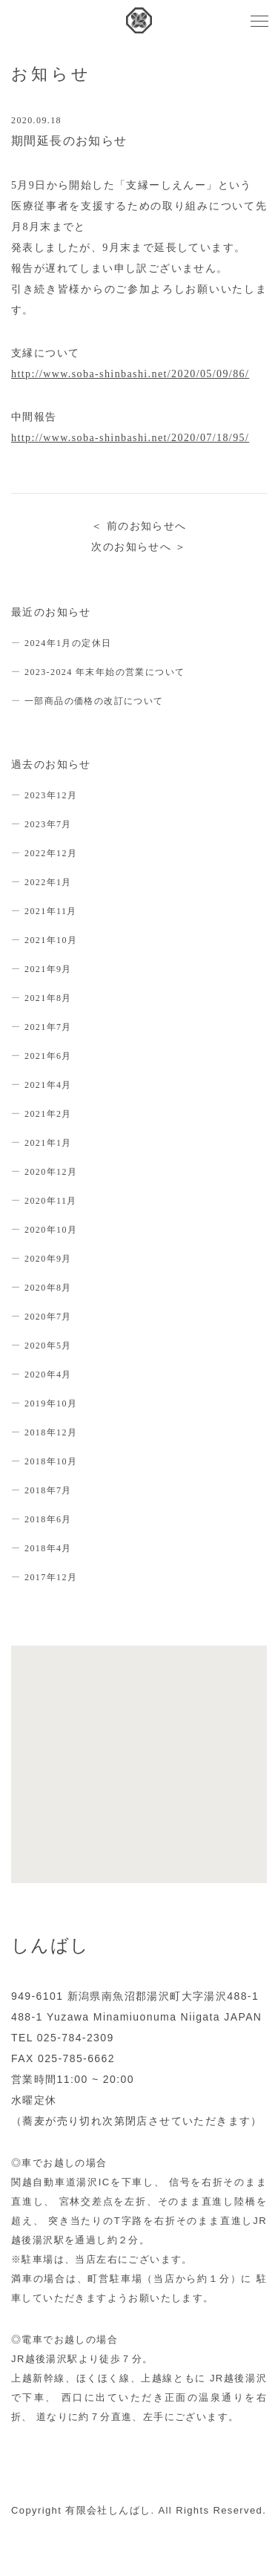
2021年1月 (48, 1143)
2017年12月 (50, 1577)
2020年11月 (50, 1201)
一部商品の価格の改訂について (94, 701)
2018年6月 (48, 1519)
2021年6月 (48, 1056)
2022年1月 (48, 882)
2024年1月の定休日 (67, 643)
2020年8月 (48, 1287)
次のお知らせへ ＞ (138, 546)
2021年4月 (48, 1085)
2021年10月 (50, 940)
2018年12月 (50, 1432)
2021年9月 (48, 969)
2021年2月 (48, 1114)
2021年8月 (48, 998)
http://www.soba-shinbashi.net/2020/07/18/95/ (130, 437)
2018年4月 (48, 1548)
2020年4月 (48, 1374)
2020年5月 (48, 1345)
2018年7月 (48, 1490)
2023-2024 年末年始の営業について (104, 672)
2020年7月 (48, 1316)
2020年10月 (50, 1230)
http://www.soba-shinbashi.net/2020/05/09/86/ (130, 373)
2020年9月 (48, 1258)
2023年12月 (50, 795)
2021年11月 (50, 911)
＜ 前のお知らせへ (138, 526)
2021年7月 (48, 1027)
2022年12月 (50, 853)
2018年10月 (50, 1461)
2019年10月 (50, 1403)
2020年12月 (50, 1172)
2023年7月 (48, 824)
